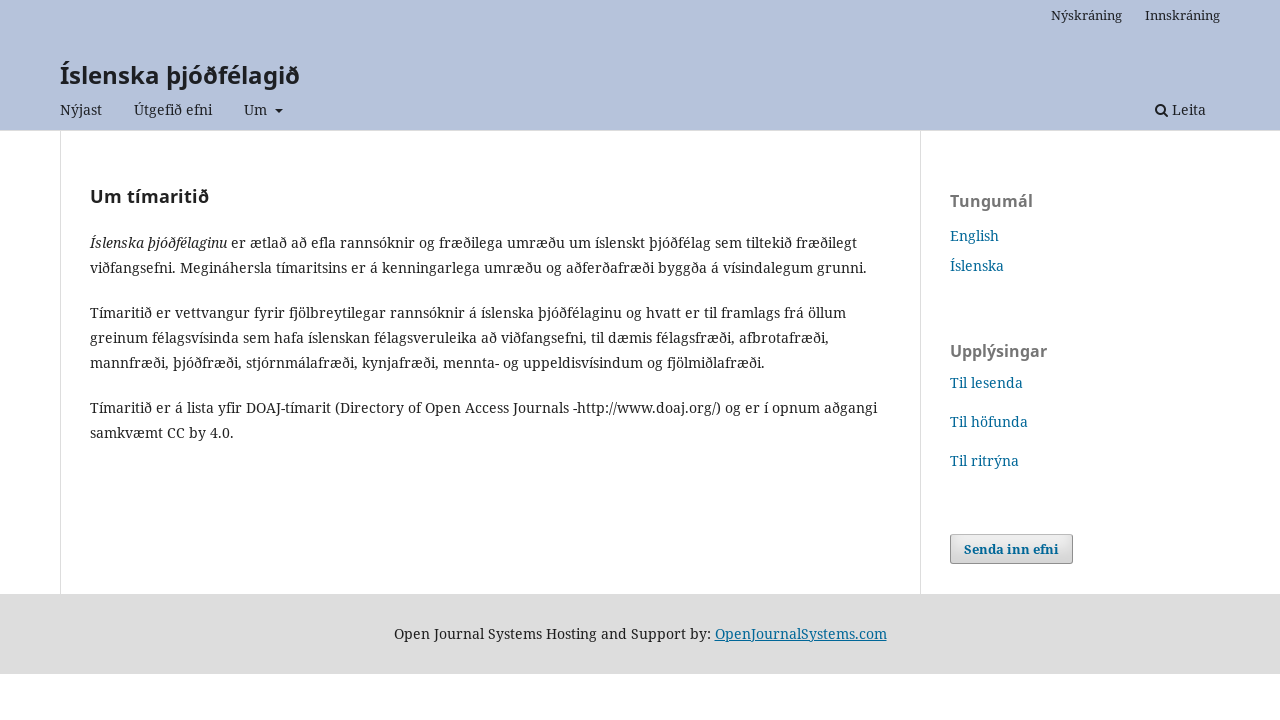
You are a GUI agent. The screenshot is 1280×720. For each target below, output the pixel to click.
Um (257, 109)
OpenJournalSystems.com (801, 633)
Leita (1180, 109)
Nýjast (81, 109)
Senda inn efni (1011, 549)
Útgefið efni (173, 109)
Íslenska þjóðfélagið (180, 74)
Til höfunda (989, 421)
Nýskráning (1086, 15)
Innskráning (1182, 15)
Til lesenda (986, 382)
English (974, 235)
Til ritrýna (984, 460)
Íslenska (977, 265)
